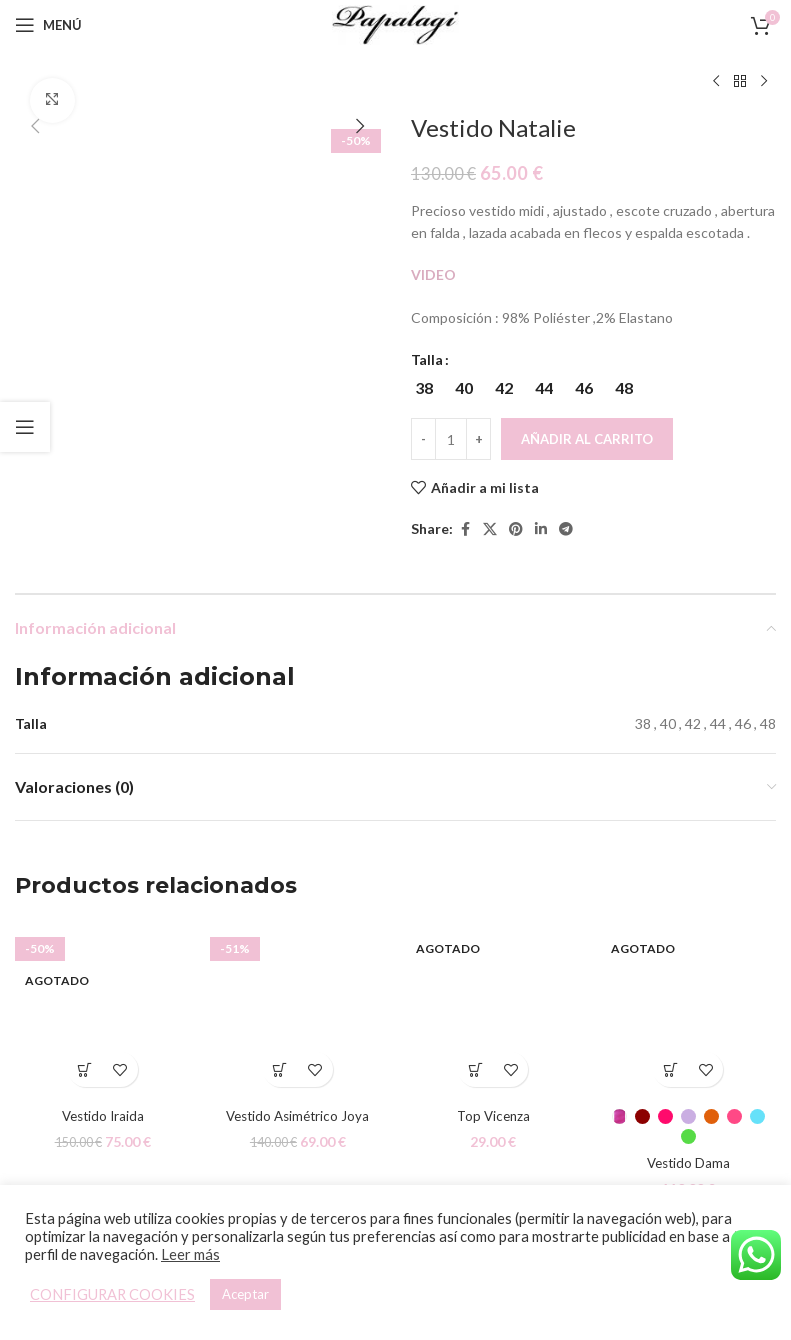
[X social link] (490, 529)
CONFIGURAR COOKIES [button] (112, 1294)
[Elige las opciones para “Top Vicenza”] (475, 1069)
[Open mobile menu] (48, 25)
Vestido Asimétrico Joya (297, 1115)
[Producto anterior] (716, 82)
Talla (427, 359)
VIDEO (435, 274)
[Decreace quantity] (423, 439)
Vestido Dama (688, 1162)
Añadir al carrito (587, 439)
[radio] (423, 388)
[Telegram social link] (566, 529)
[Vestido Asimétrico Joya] (297, 1009)
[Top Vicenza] (493, 1009)
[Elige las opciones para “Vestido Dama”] (670, 1069)
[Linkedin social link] (541, 529)
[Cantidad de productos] (451, 439)
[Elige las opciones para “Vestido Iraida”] (85, 1069)
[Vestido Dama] (688, 1009)
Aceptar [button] (245, 1294)
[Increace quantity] (478, 439)
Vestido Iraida (102, 1115)
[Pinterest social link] (516, 529)
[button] (35, 126)
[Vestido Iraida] (102, 1009)
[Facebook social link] (465, 529)
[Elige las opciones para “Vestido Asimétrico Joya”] (280, 1069)
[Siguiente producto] (764, 82)
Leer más (190, 1254)
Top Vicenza (493, 1115)
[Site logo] (396, 23)
